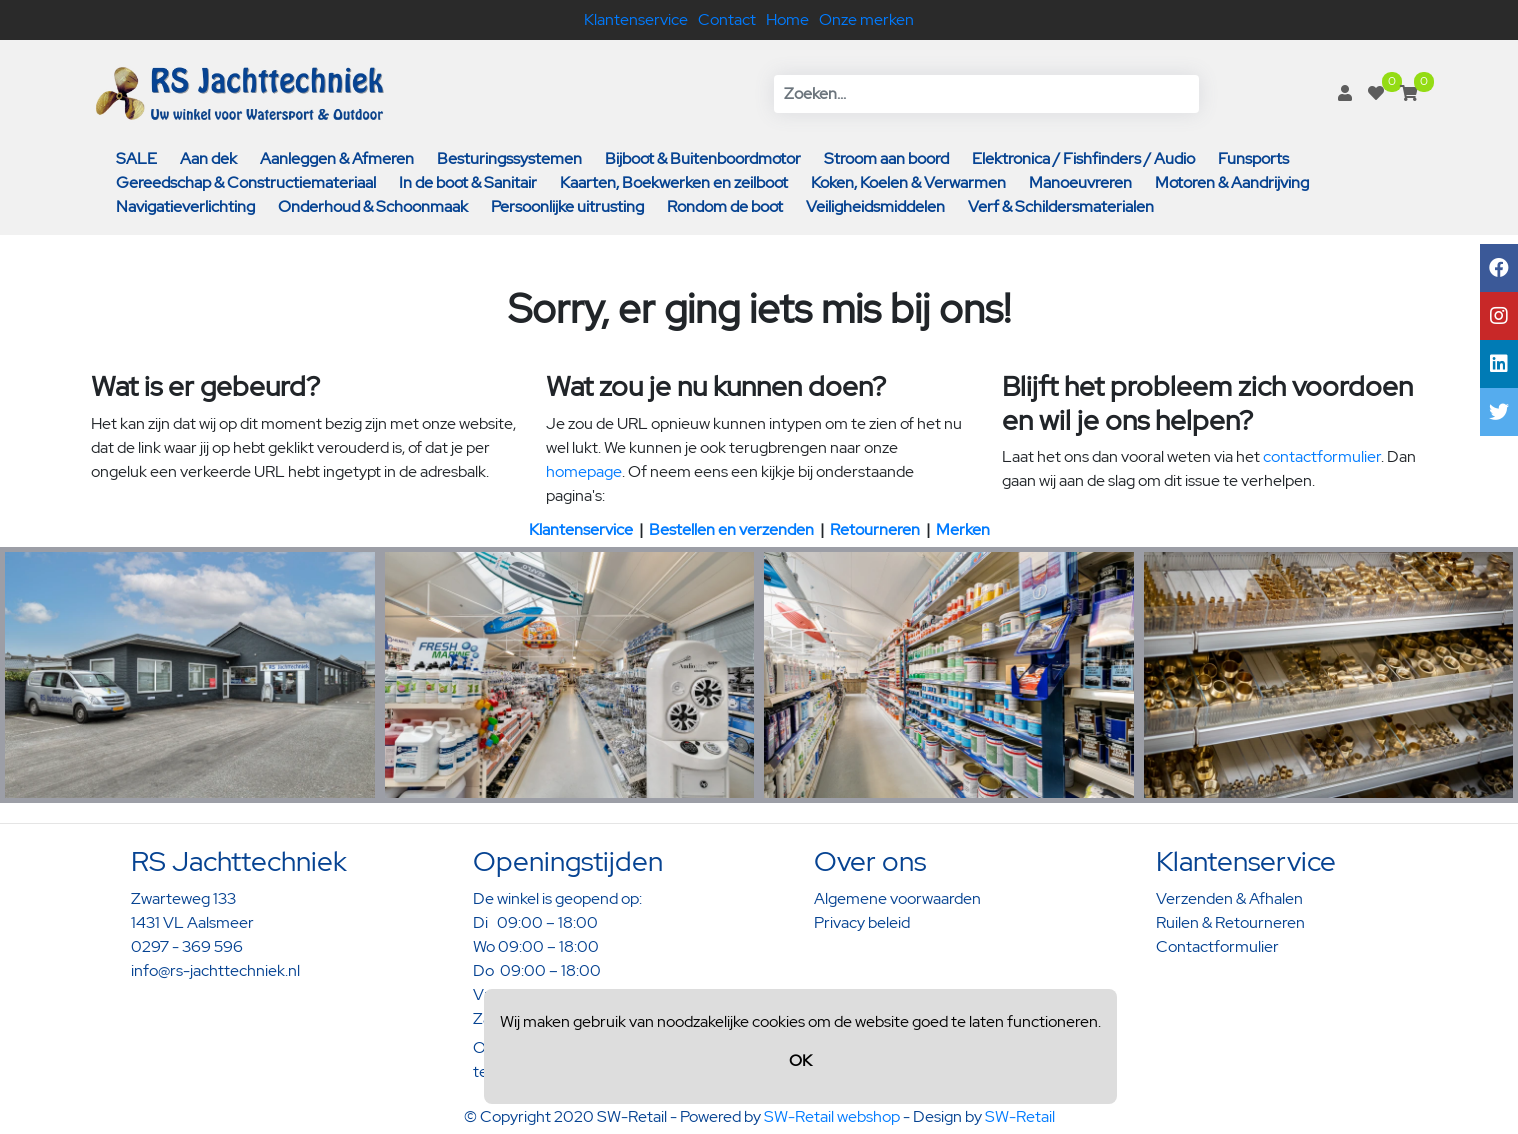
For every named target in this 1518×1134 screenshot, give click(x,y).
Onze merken (866, 19)
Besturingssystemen (509, 158)
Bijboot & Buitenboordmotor (703, 158)
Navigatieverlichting (185, 206)
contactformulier (1322, 456)
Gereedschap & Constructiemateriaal (246, 182)
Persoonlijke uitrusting (567, 206)
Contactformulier (1217, 946)
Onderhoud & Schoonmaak (373, 206)
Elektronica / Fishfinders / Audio (1083, 158)
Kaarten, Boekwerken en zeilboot (674, 182)
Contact (727, 19)
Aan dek (208, 158)
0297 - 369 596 (187, 946)
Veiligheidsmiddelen (875, 206)
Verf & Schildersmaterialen (1061, 206)
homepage (584, 471)
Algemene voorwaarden (897, 898)
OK (800, 1060)
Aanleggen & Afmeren (337, 158)
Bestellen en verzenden (731, 529)
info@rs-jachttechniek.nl (215, 970)
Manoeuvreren (1080, 182)
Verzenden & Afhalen (1229, 898)
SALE (136, 158)
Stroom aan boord (886, 158)
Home (787, 19)
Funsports (1253, 158)
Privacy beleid (862, 922)
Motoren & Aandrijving (1232, 182)
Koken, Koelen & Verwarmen (908, 182)
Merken (963, 529)
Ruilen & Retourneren (1230, 922)
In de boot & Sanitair (468, 182)
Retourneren (875, 529)
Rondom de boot (725, 206)
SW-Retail (1020, 1116)
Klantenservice (636, 19)
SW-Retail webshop (832, 1116)
